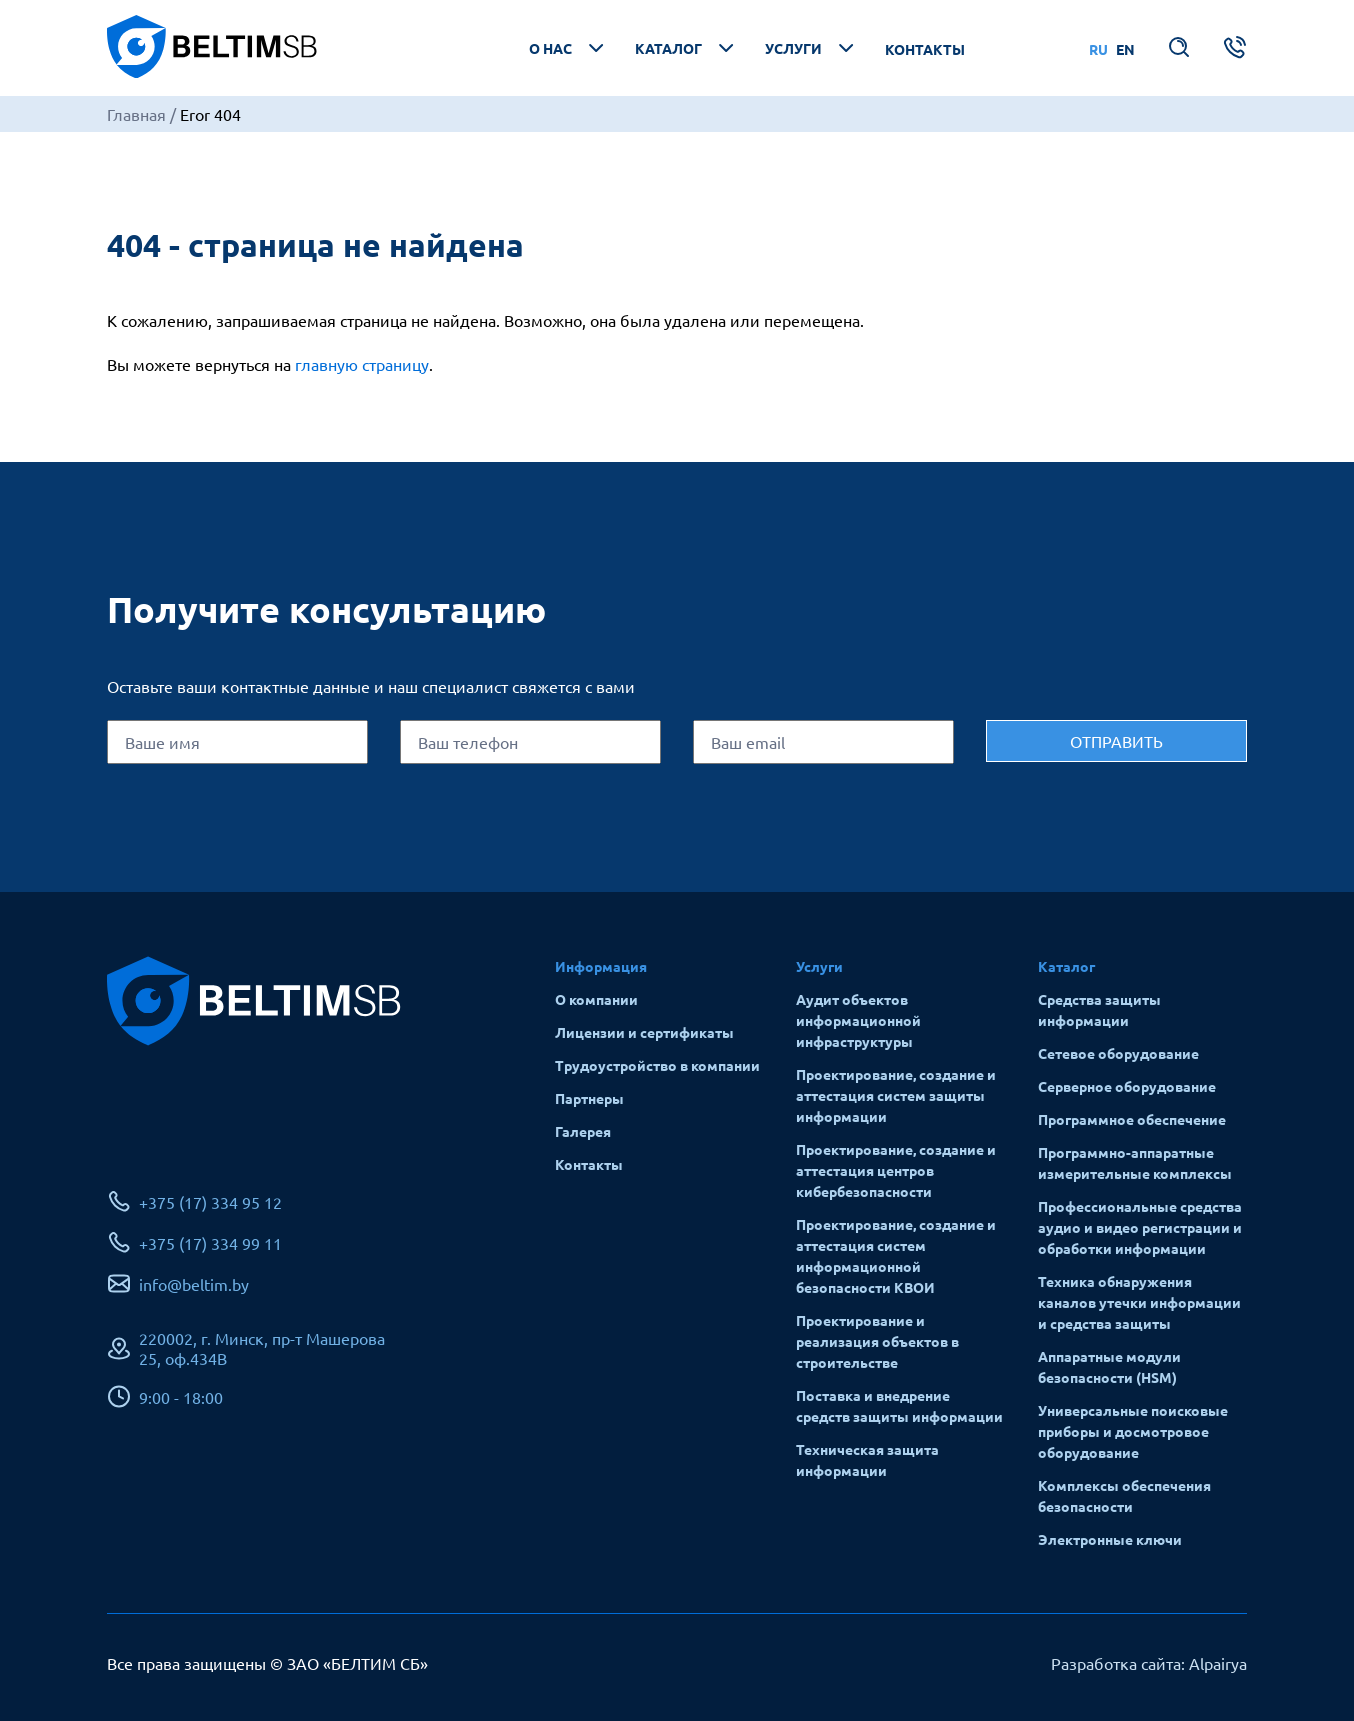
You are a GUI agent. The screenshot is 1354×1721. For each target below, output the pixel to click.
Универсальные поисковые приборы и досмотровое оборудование (1133, 1431)
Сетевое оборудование (1118, 1053)
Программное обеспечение (1132, 1119)
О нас (568, 48)
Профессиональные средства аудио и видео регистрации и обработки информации (1140, 1227)
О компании (596, 999)
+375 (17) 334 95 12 (210, 1202)
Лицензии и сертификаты (644, 1032)
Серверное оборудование (1127, 1086)
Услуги (811, 48)
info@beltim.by (194, 1284)
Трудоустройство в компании (657, 1065)
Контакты (925, 49)
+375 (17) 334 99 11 (210, 1243)
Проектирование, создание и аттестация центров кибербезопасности (896, 1170)
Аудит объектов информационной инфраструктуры (858, 1020)
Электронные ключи (1110, 1539)
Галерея (583, 1131)
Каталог (686, 48)
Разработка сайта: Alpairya (1149, 1663)
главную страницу (362, 364)
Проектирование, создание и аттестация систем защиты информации (896, 1095)
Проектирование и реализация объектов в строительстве (877, 1341)
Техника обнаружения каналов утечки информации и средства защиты (1139, 1302)
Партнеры (589, 1098)
